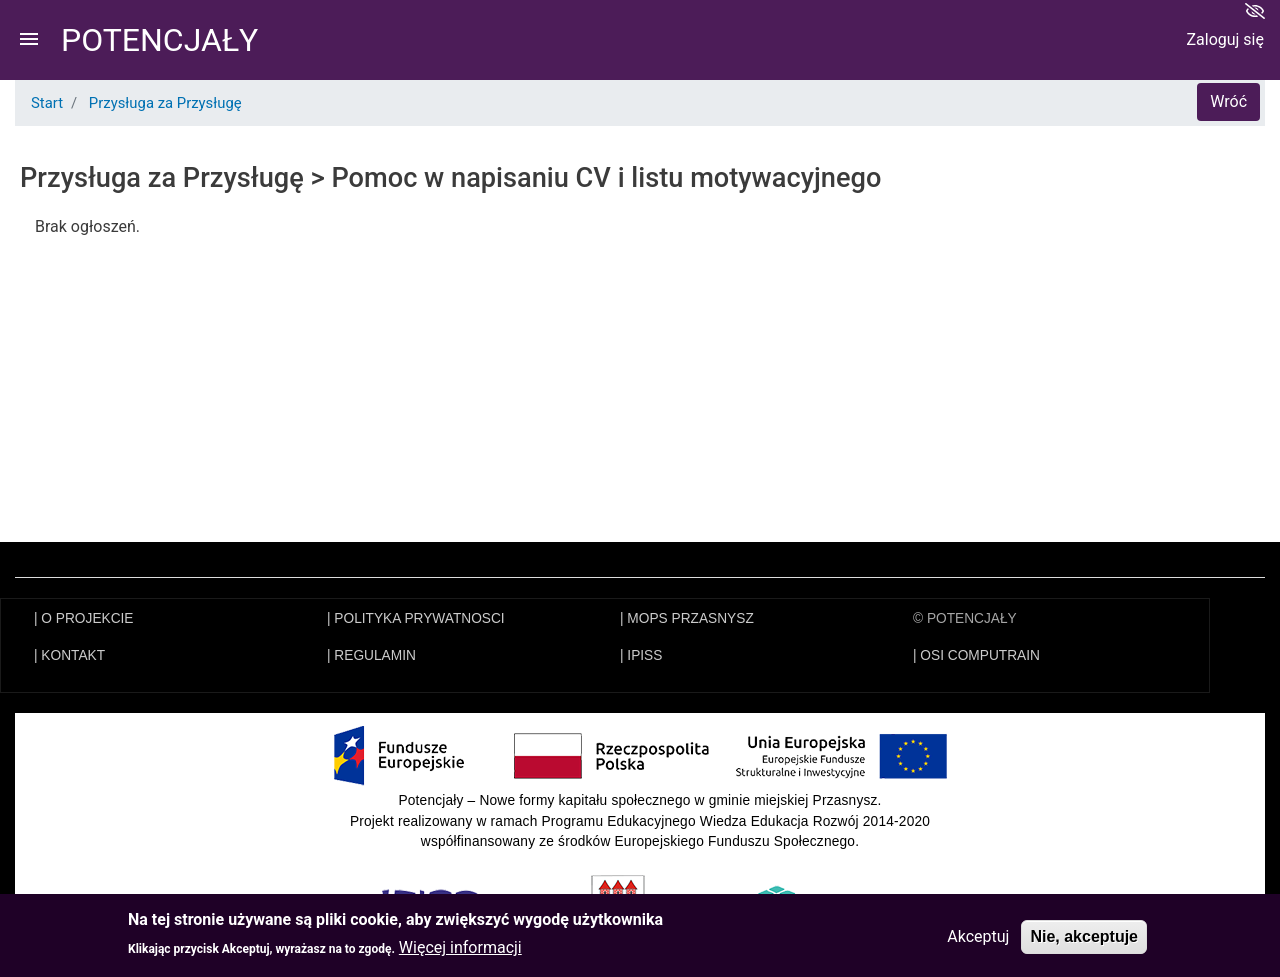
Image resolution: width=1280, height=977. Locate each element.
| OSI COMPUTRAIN (976, 655)
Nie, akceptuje (1084, 937)
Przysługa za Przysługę (165, 103)
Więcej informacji (460, 948)
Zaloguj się (1225, 39)
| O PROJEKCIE (84, 618)
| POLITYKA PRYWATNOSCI (416, 618)
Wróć (1228, 101)
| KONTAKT (69, 655)
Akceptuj (978, 937)
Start (47, 103)
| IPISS (641, 655)
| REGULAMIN (371, 655)
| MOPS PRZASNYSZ (687, 618)
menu (29, 39)
